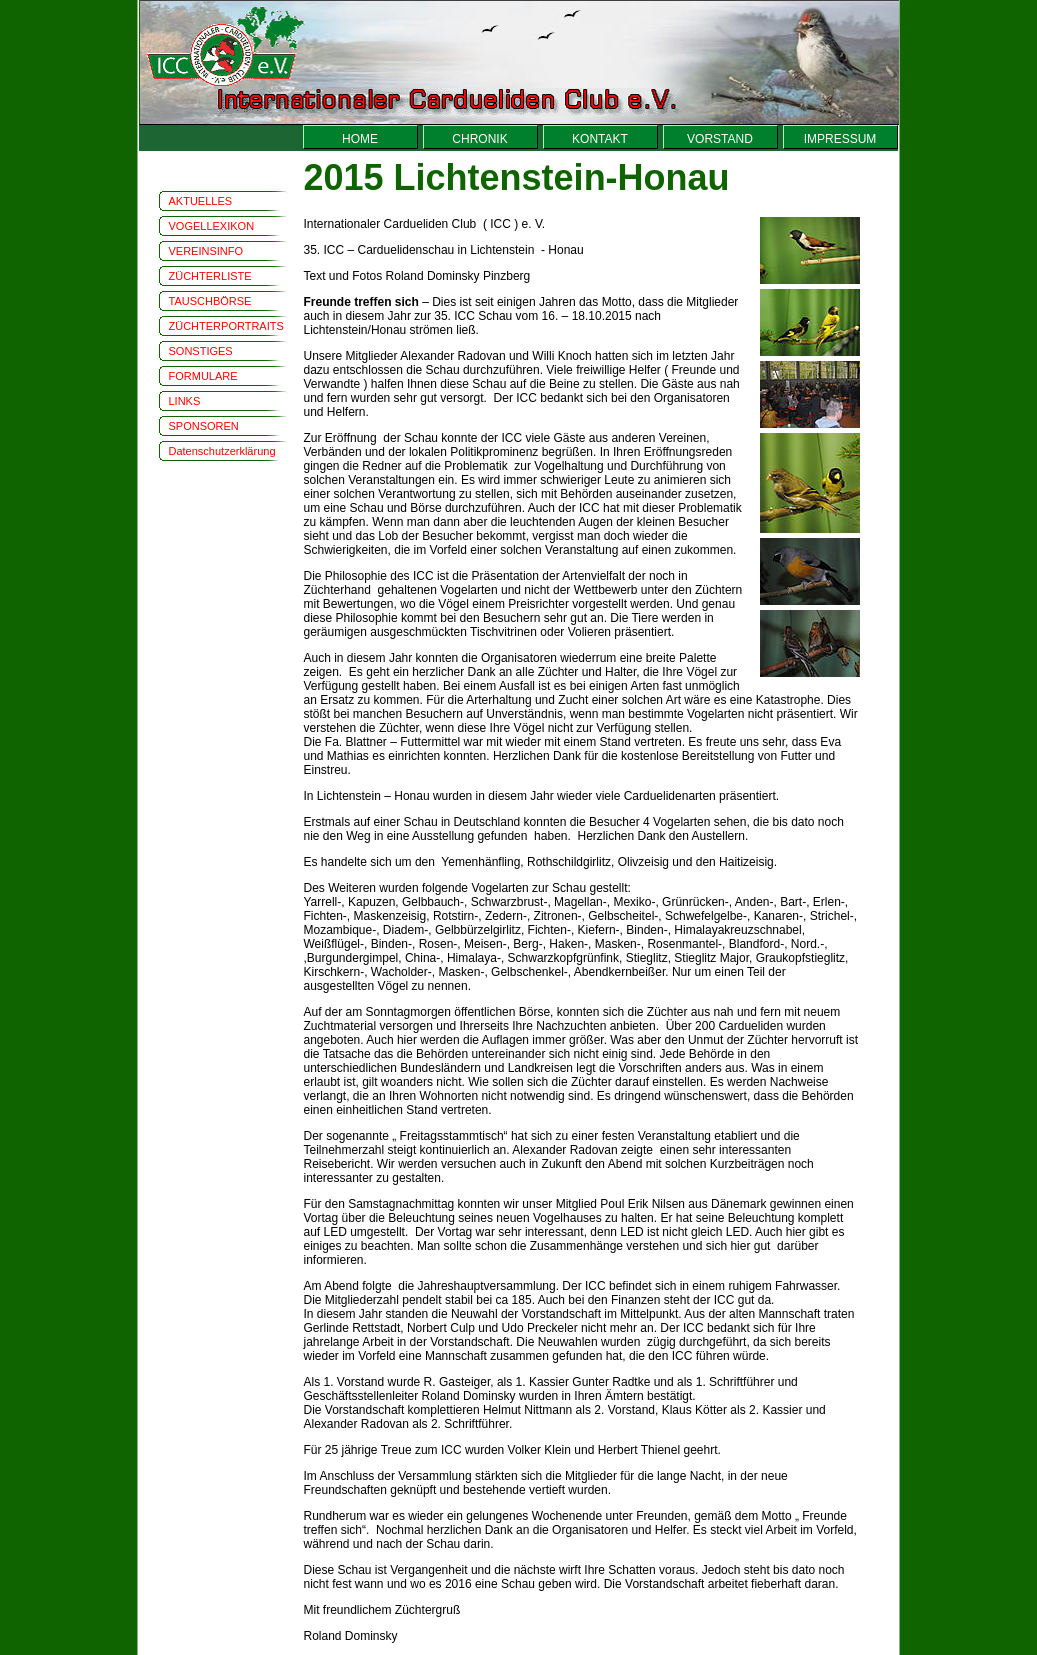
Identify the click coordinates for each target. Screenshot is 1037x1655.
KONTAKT (600, 139)
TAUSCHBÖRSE (210, 301)
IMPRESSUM (840, 139)
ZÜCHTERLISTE (210, 276)
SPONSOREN (204, 426)
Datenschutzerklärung (222, 451)
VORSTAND (720, 139)
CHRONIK (479, 139)
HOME (360, 139)
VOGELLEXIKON (212, 226)
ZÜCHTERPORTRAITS (226, 326)
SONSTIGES (201, 351)
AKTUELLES (201, 201)
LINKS (185, 401)
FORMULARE (203, 376)
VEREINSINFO (206, 251)
